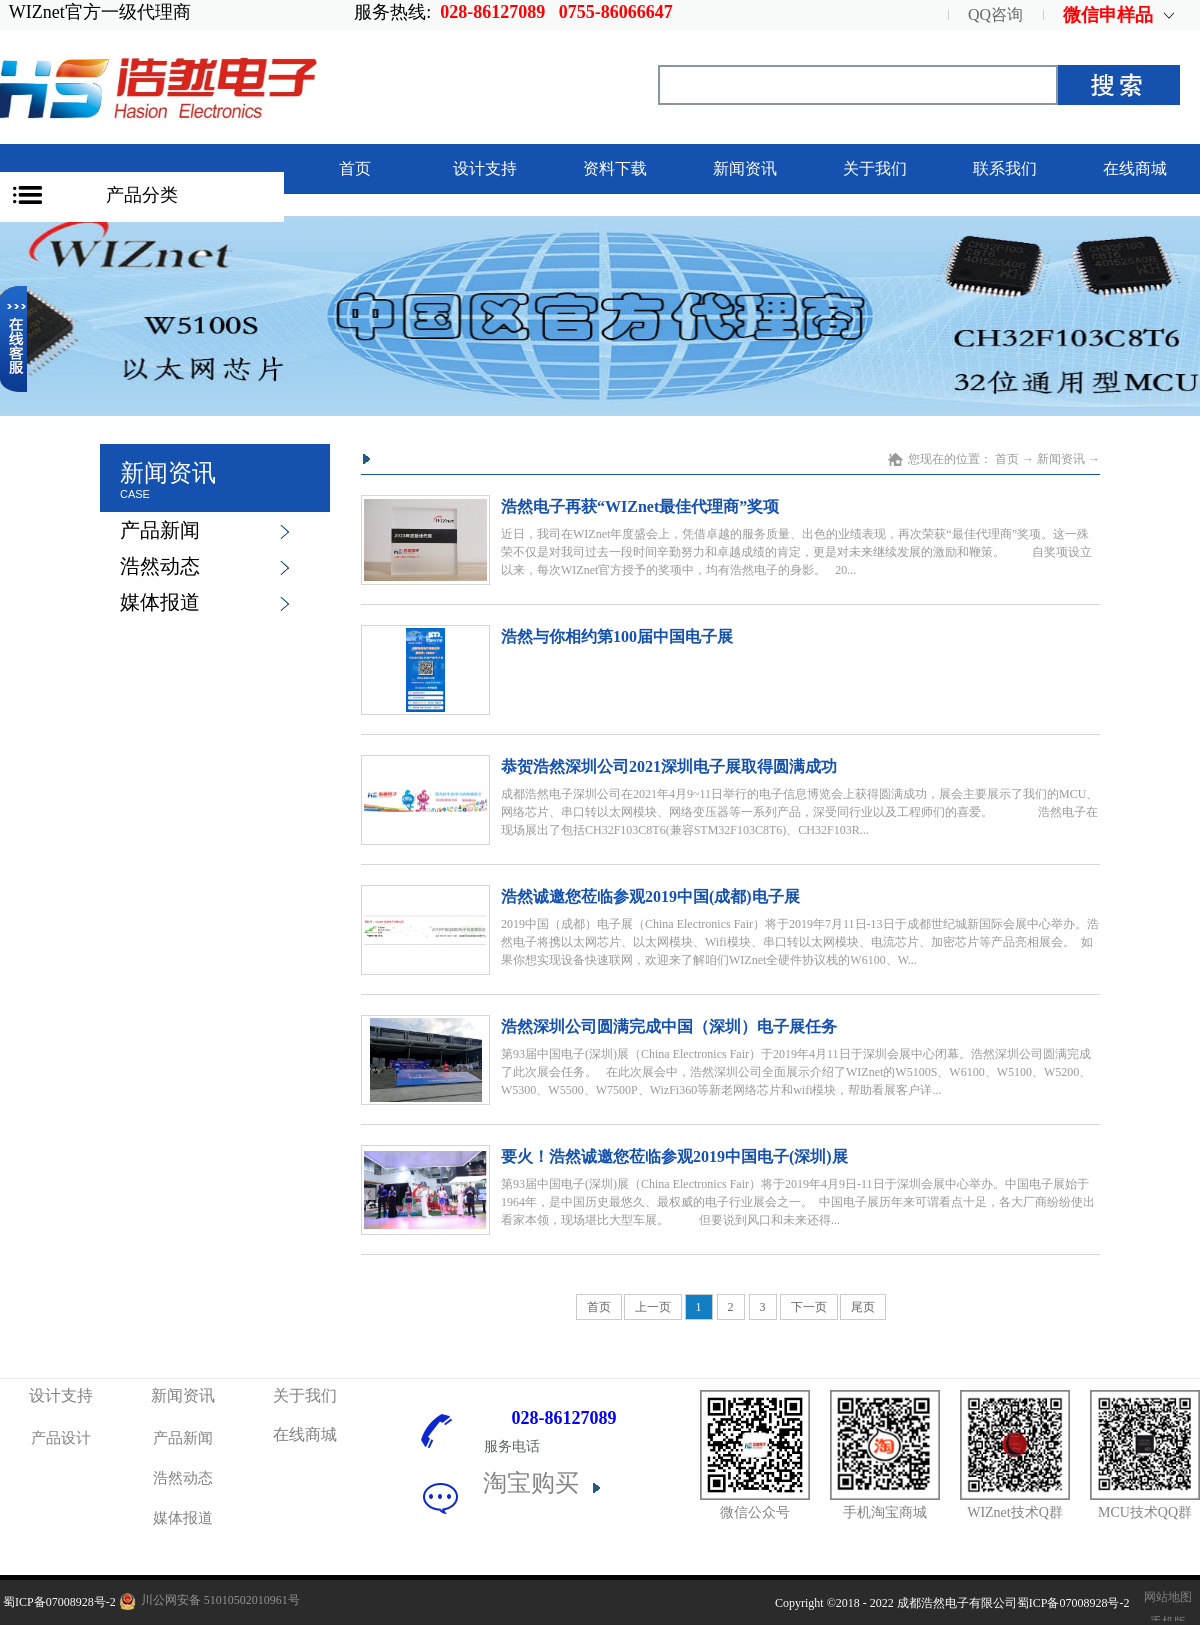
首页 (355, 168)
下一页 (809, 1307)
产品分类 (142, 195)
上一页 (653, 1307)
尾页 (863, 1307)
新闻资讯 (1061, 459)
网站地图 (1165, 1597)
